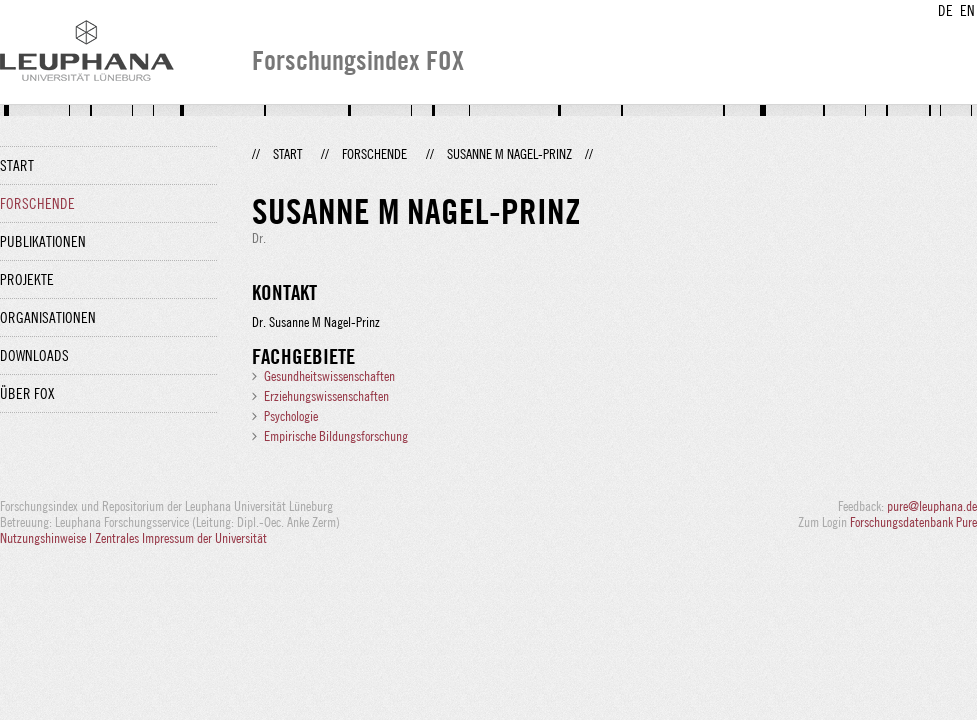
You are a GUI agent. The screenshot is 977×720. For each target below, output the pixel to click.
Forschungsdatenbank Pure (913, 522)
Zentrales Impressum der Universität (181, 538)
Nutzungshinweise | (47, 538)
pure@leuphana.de (932, 506)
